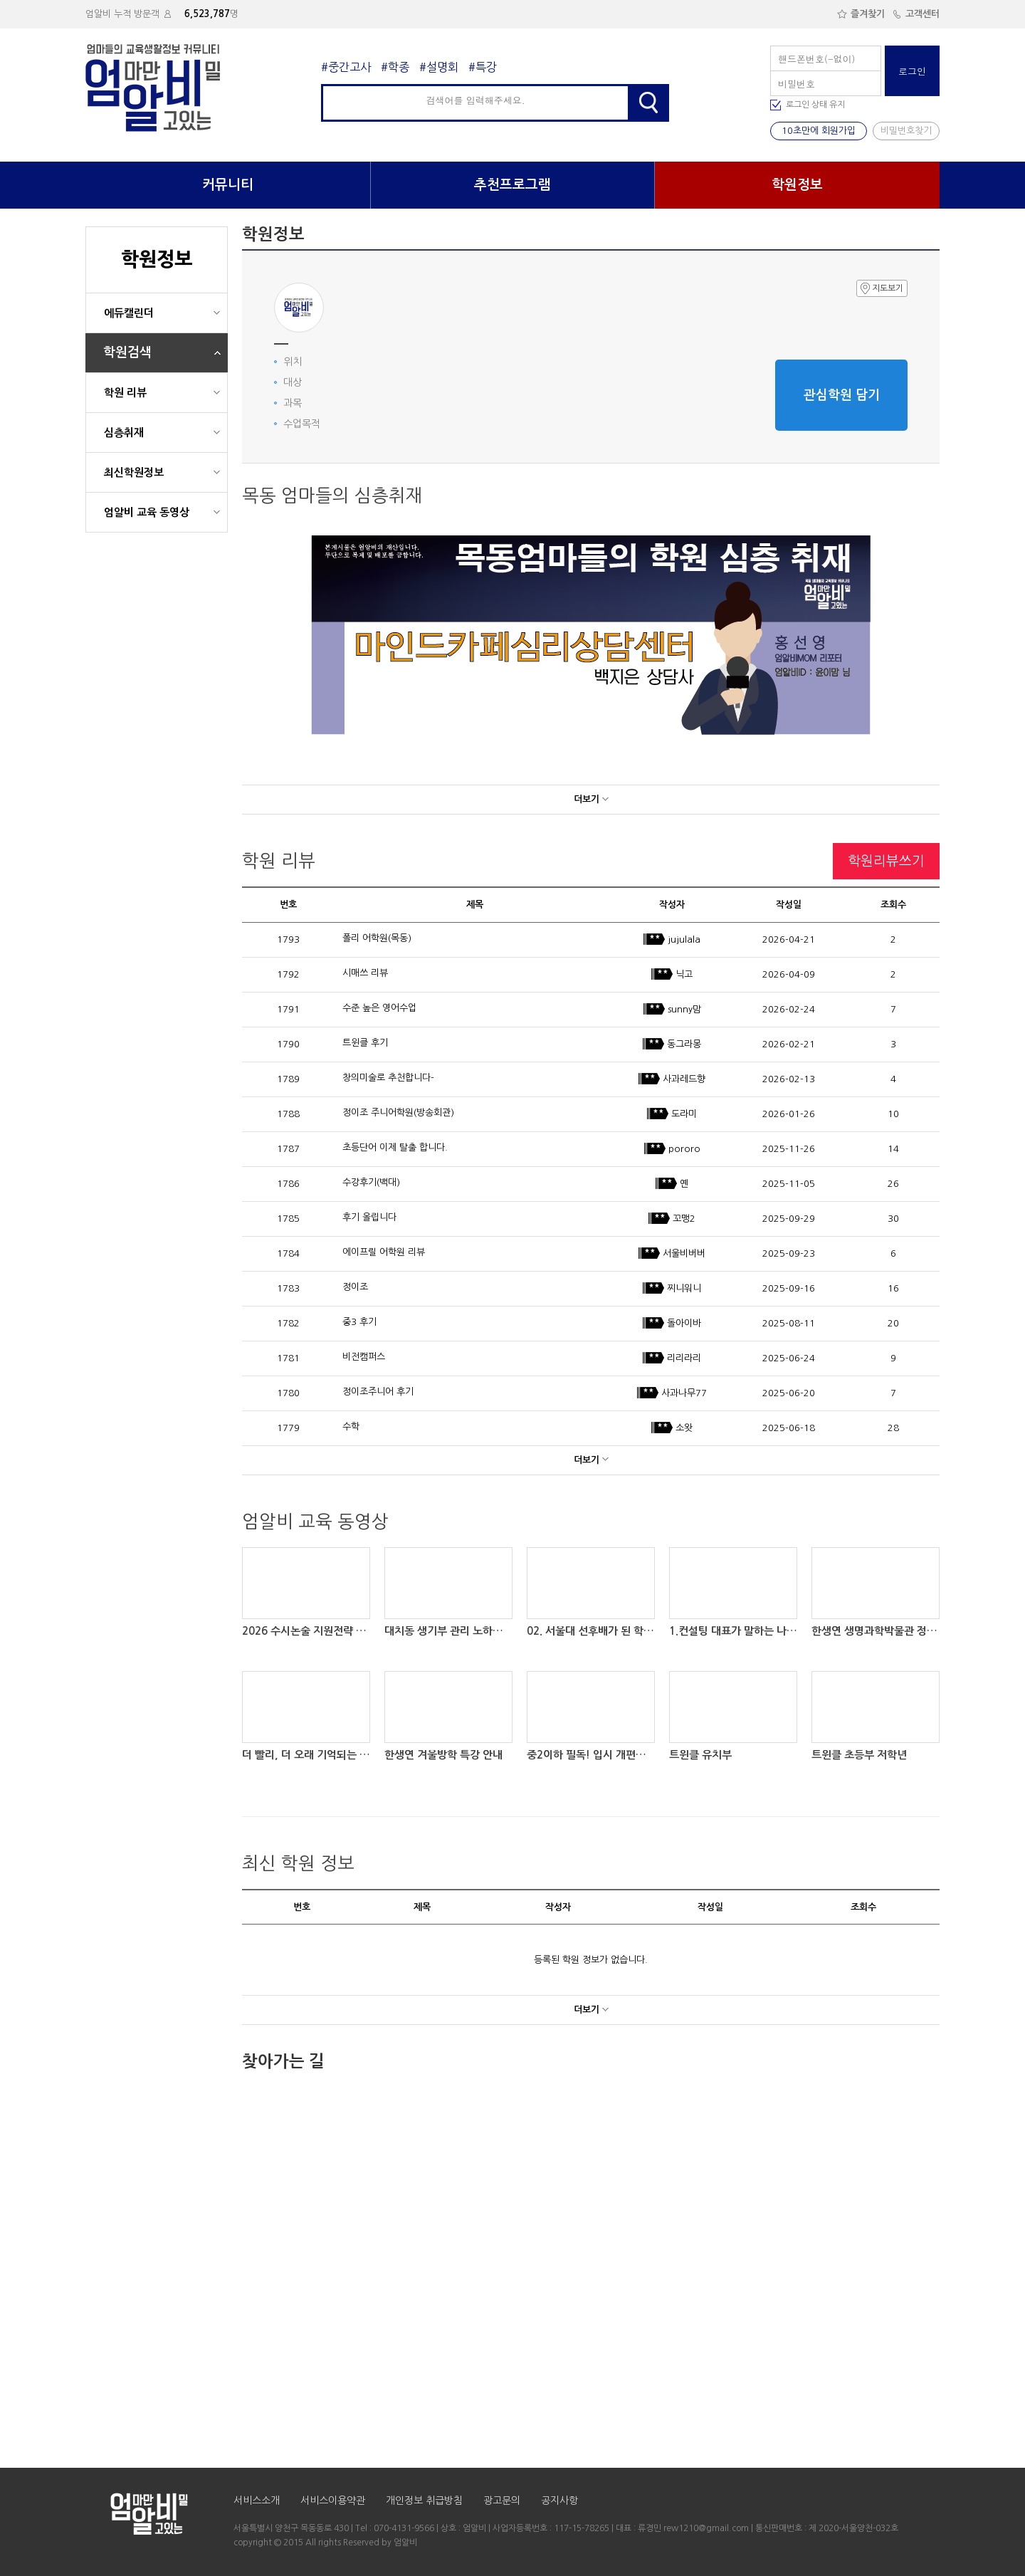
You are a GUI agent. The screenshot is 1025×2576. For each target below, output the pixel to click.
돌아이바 (672, 1323)
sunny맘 (672, 1009)
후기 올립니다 (369, 1217)
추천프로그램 (512, 185)
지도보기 (882, 288)
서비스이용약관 (332, 2501)
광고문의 (501, 2501)
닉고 (672, 974)
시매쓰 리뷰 (365, 973)
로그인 (912, 71)
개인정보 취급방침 (424, 2501)
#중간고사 (346, 67)
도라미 (672, 1114)
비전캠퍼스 (363, 1356)
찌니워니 (672, 1288)
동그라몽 (672, 1044)
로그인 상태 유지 (815, 104)
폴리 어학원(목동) (376, 938)
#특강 (482, 67)
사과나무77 (672, 1393)
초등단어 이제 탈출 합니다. (395, 1147)
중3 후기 (359, 1321)
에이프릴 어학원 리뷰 (383, 1252)
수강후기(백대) (371, 1182)
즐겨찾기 (861, 14)
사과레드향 (671, 1079)
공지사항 (559, 2501)
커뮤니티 (227, 185)
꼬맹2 (671, 1218)
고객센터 (916, 14)
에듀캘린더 (129, 313)
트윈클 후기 (365, 1042)
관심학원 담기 (842, 395)
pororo (672, 1148)
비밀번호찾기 (906, 130)
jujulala (671, 939)
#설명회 (438, 67)
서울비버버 (671, 1253)
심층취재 (124, 432)
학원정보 (797, 185)
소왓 (672, 1428)
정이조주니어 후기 (378, 1391)
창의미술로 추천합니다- (388, 1077)
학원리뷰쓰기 (886, 861)
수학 (350, 1426)
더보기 (591, 799)
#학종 (395, 67)
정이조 (355, 1287)
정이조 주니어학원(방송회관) (398, 1112)
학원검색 (127, 352)
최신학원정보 (134, 472)
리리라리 (672, 1358)
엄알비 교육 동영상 (146, 512)
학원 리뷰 (125, 392)
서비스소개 (256, 2501)
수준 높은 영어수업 (379, 1007)
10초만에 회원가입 (819, 130)
